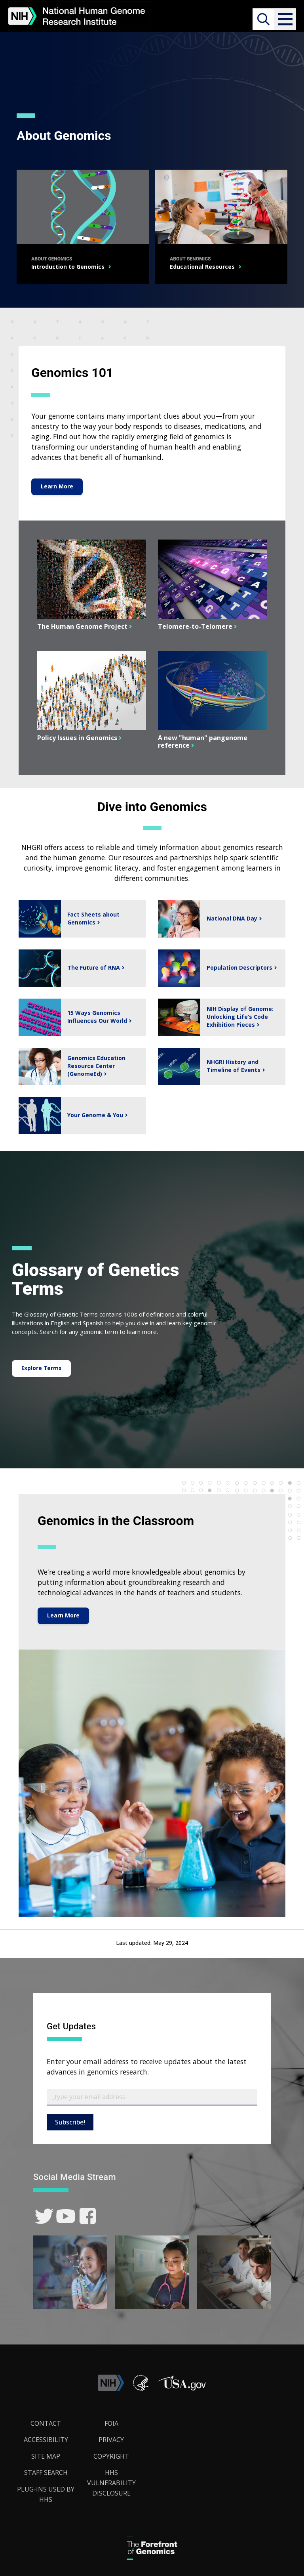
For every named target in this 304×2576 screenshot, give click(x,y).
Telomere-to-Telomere (194, 626)
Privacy (111, 2440)
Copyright (111, 2456)
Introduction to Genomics (72, 266)
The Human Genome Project (81, 626)
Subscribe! (70, 2122)
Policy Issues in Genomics (76, 738)
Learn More (57, 486)
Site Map (45, 2456)
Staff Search (46, 2473)
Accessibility (46, 2440)
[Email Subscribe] (152, 2097)
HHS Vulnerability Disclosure (111, 2483)
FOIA (111, 2423)
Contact (45, 2423)
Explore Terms (42, 1368)
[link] (44, 2216)
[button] (285, 19)
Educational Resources (205, 266)
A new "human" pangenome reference (202, 742)
